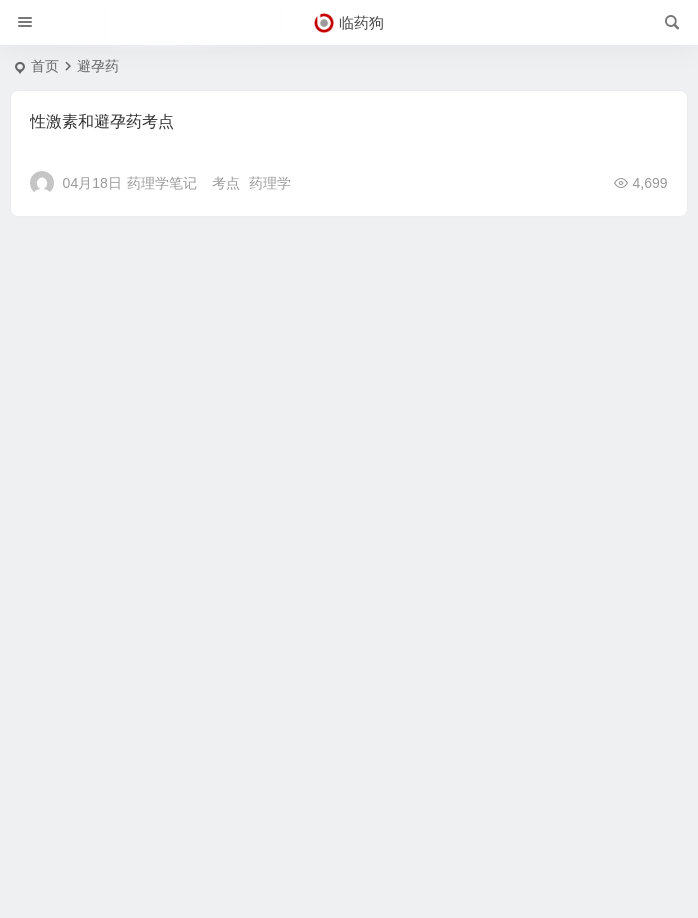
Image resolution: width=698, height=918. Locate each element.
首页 (45, 66)
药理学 (270, 183)
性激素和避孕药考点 (102, 121)
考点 (226, 183)
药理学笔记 (162, 183)
